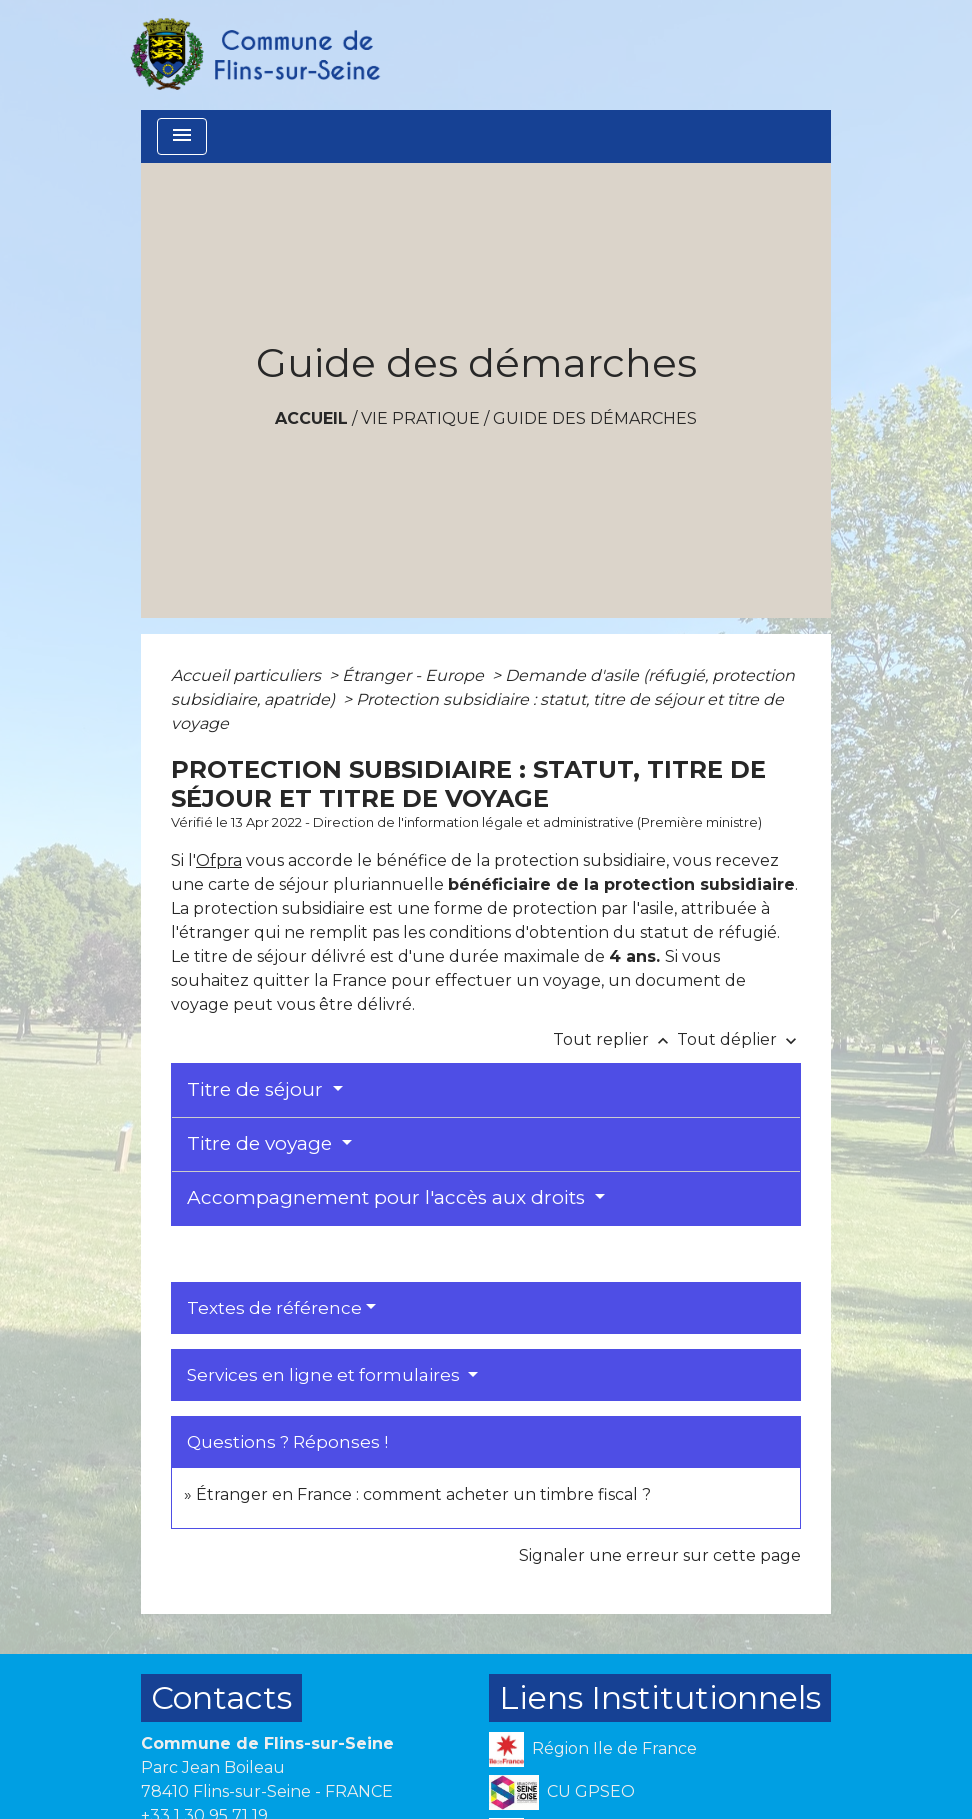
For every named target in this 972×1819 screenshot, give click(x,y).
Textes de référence (274, 1308)
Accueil (311, 418)
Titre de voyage (262, 1143)
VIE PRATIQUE (420, 418)
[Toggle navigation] (182, 136)
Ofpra (219, 860)
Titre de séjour (257, 1089)
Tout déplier (739, 1039)
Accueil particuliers (248, 675)
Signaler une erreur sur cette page (660, 1555)
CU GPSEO (562, 1792)
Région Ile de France (593, 1749)
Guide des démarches (595, 418)
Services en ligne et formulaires (325, 1375)
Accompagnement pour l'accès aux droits (388, 1197)
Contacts (221, 1697)
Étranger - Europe (415, 675)
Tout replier (615, 1039)
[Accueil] (254, 55)
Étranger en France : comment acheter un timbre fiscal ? (423, 1494)
